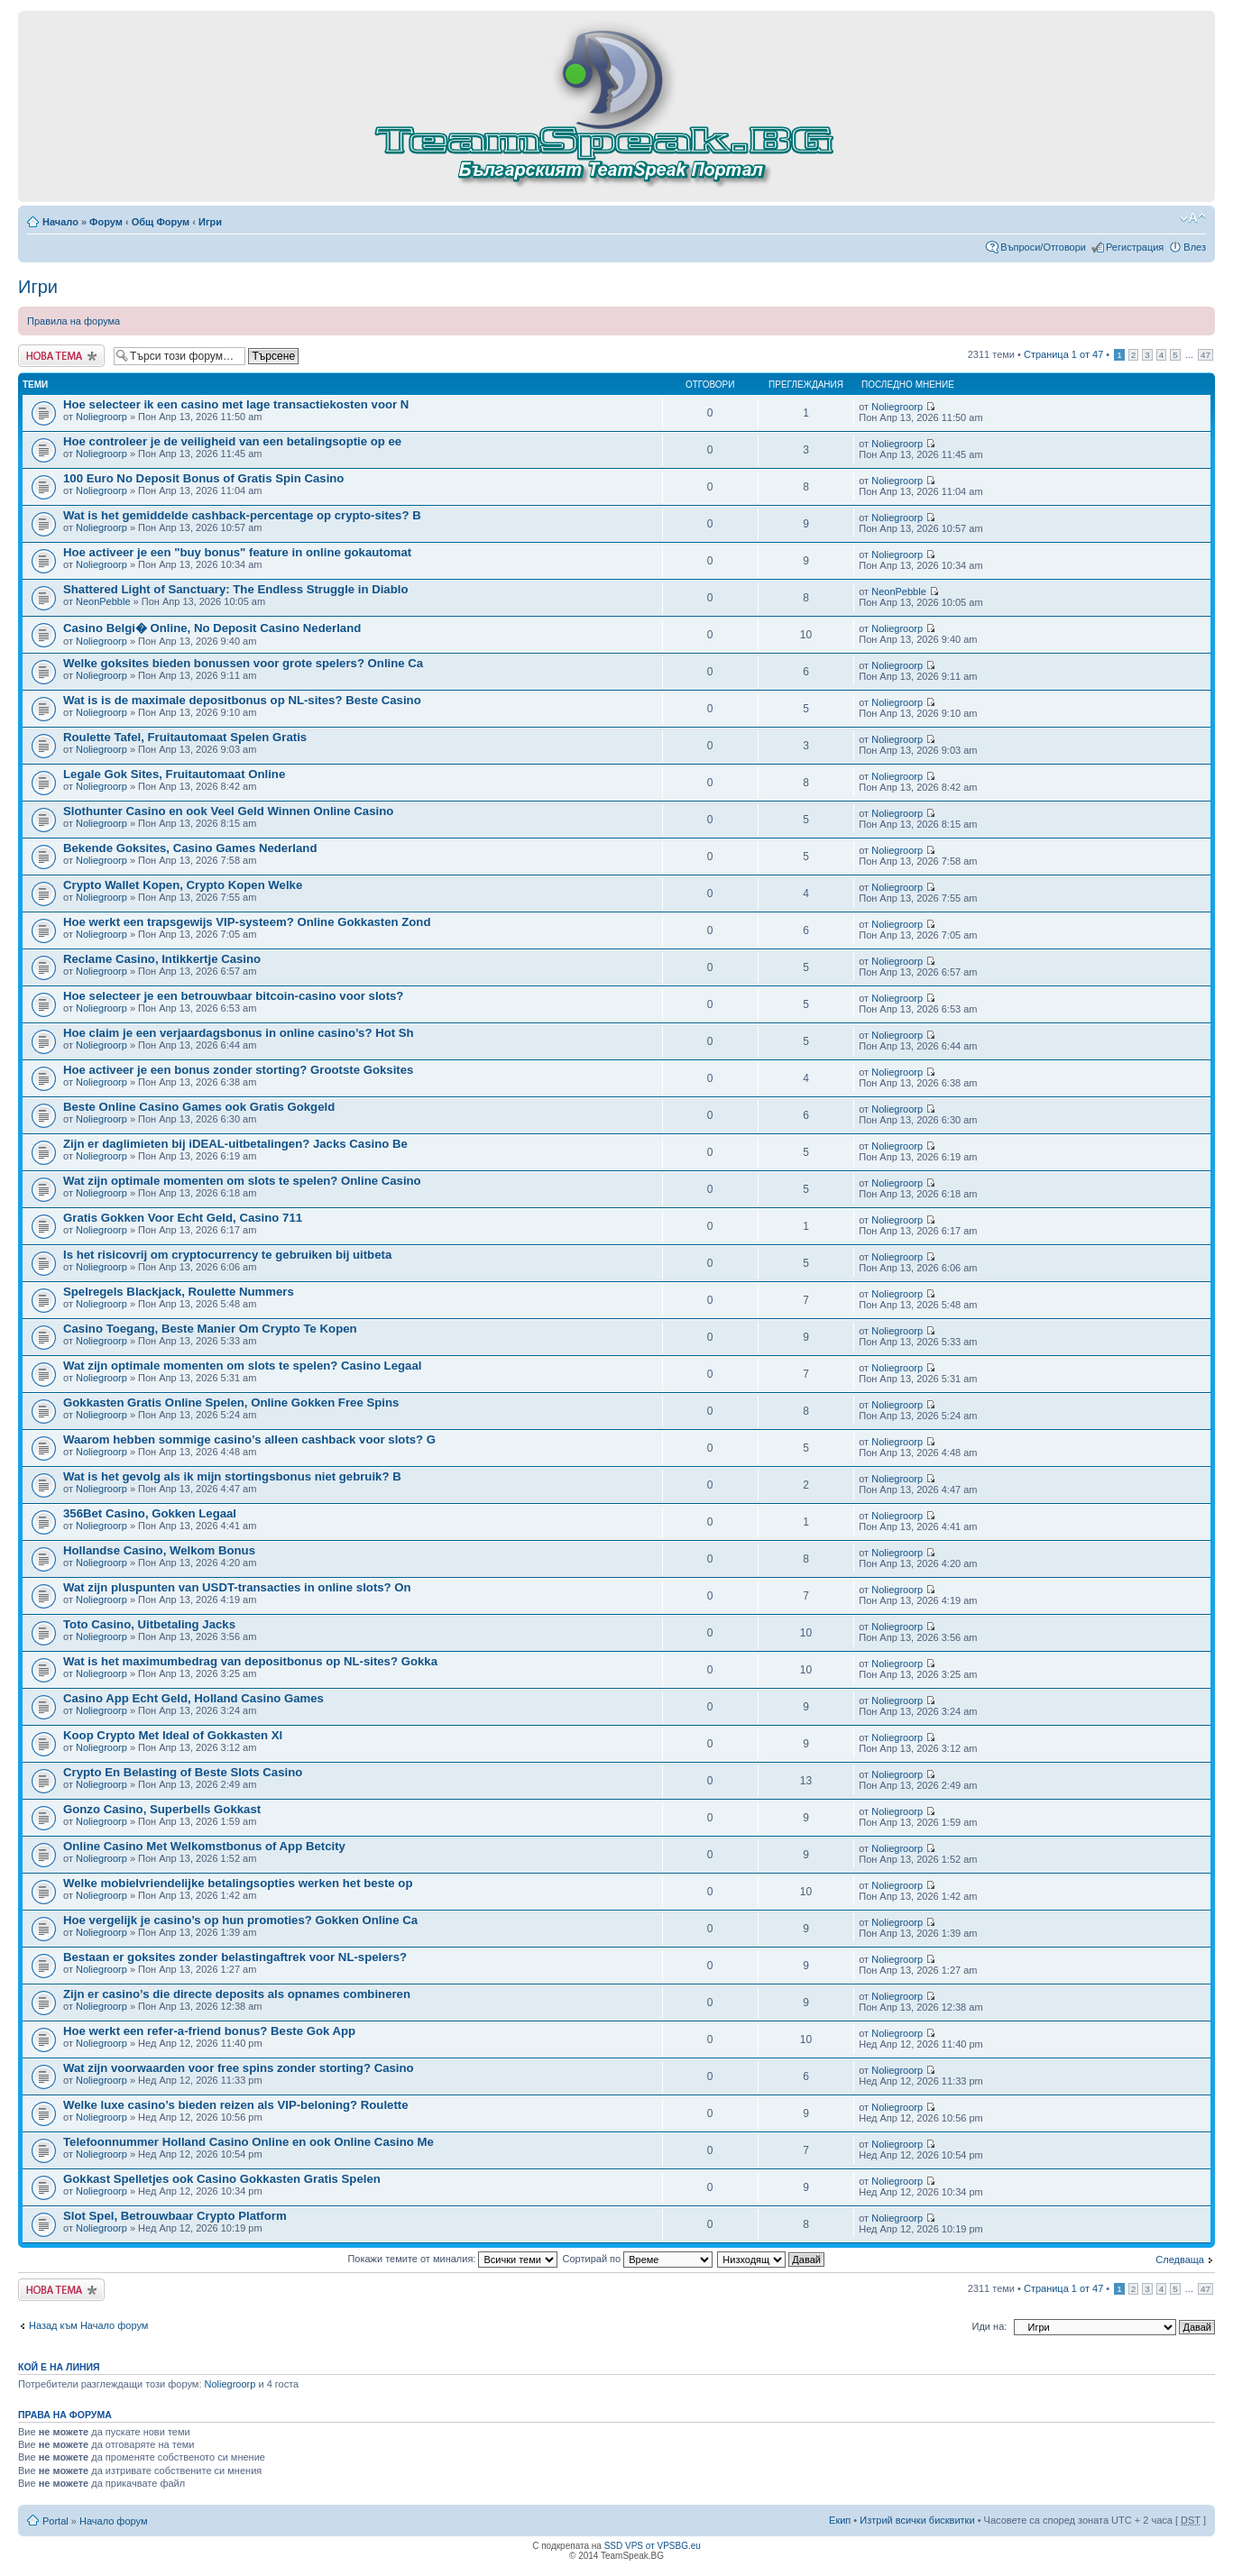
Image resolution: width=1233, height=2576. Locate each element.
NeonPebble (103, 601)
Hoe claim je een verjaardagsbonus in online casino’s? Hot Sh (238, 1033)
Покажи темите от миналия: (452, 2258)
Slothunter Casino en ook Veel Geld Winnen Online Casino (228, 811)
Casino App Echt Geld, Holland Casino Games (193, 1698)
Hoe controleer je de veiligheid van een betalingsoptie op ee (232, 441)
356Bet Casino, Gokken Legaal (149, 1513)
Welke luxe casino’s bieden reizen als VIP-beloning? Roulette (236, 2105)
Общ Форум (160, 221)
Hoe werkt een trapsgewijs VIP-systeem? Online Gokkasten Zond (246, 922)
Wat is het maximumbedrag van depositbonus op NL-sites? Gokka (250, 1661)
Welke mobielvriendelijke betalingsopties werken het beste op (237, 1883)
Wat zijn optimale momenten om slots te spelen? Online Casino (242, 1180)
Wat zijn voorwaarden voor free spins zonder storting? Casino (238, 2068)
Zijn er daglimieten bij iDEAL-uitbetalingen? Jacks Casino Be (235, 1143)
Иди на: (990, 2326)
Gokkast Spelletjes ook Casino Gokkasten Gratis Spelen (222, 2179)
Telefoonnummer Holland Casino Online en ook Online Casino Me (248, 2142)
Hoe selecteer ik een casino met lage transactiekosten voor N (236, 404)
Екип (840, 2520)
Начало (60, 221)
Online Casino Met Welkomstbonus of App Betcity (204, 1846)
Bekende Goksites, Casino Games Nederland (190, 848)
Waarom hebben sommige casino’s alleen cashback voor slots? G (249, 1439)
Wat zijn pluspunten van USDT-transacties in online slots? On (237, 1587)
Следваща (1179, 2259)
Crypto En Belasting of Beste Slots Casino (182, 1772)
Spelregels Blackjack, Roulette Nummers (178, 1291)
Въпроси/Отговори (1043, 247)
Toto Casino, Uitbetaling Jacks (149, 1624)
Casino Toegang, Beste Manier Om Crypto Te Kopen (210, 1328)
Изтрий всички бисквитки (917, 2520)
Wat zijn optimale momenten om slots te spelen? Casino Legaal (242, 1365)
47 (1205, 355)
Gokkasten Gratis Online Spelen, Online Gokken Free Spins (231, 1402)
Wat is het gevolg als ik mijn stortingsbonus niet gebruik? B (232, 1476)
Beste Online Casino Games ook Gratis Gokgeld (199, 1107)
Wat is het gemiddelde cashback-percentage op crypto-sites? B (242, 515)
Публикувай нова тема (61, 355)
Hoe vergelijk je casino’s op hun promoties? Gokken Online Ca (240, 1920)
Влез (1194, 247)
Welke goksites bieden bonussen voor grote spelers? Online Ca (243, 663)
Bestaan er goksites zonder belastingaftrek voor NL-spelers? (235, 1957)
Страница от (1063, 354)
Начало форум (113, 2521)
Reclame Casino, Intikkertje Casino (162, 959)
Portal (55, 2521)
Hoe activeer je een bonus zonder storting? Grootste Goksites (238, 1070)
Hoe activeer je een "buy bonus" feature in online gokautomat (237, 552)
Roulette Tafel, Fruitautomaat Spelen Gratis (185, 737)
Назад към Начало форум (88, 2325)
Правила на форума (73, 321)
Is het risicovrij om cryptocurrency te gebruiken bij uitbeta (227, 1254)
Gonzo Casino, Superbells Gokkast (162, 1809)
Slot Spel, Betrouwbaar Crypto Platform (175, 2216)
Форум (106, 221)
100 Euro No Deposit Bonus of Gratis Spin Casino (203, 478)
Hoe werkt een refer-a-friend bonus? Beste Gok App (209, 2031)
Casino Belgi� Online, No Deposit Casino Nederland (212, 628)
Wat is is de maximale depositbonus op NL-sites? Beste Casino (242, 700)
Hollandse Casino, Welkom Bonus (159, 1550)
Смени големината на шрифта (1193, 218)
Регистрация (1135, 247)
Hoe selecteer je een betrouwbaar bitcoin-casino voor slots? (233, 996)
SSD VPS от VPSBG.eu (652, 2546)
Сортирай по (638, 2258)
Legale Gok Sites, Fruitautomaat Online (174, 774)
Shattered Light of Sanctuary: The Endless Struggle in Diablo (235, 589)
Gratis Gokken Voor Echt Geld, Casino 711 (182, 1217)
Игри (210, 221)
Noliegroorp (101, 416)
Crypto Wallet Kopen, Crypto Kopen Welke (182, 885)
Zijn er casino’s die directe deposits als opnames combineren (236, 1994)
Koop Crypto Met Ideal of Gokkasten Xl (172, 1735)
